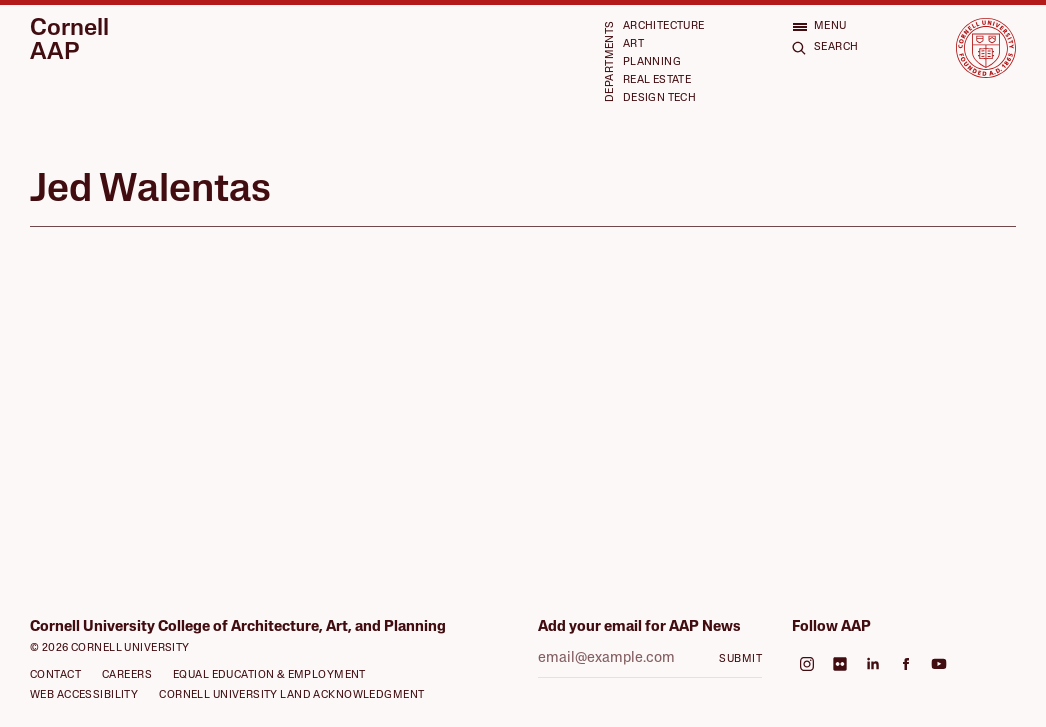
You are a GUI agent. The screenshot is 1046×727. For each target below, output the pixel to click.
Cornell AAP (69, 41)
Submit (740, 659)
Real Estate (657, 80)
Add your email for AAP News (639, 627)
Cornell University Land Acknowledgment (291, 695)
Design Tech (660, 98)
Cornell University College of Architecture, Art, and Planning (238, 627)
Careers (127, 675)
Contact (55, 675)
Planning (652, 62)
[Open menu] (819, 26)
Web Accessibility (84, 695)
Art (633, 44)
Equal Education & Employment (269, 675)
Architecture (664, 26)
